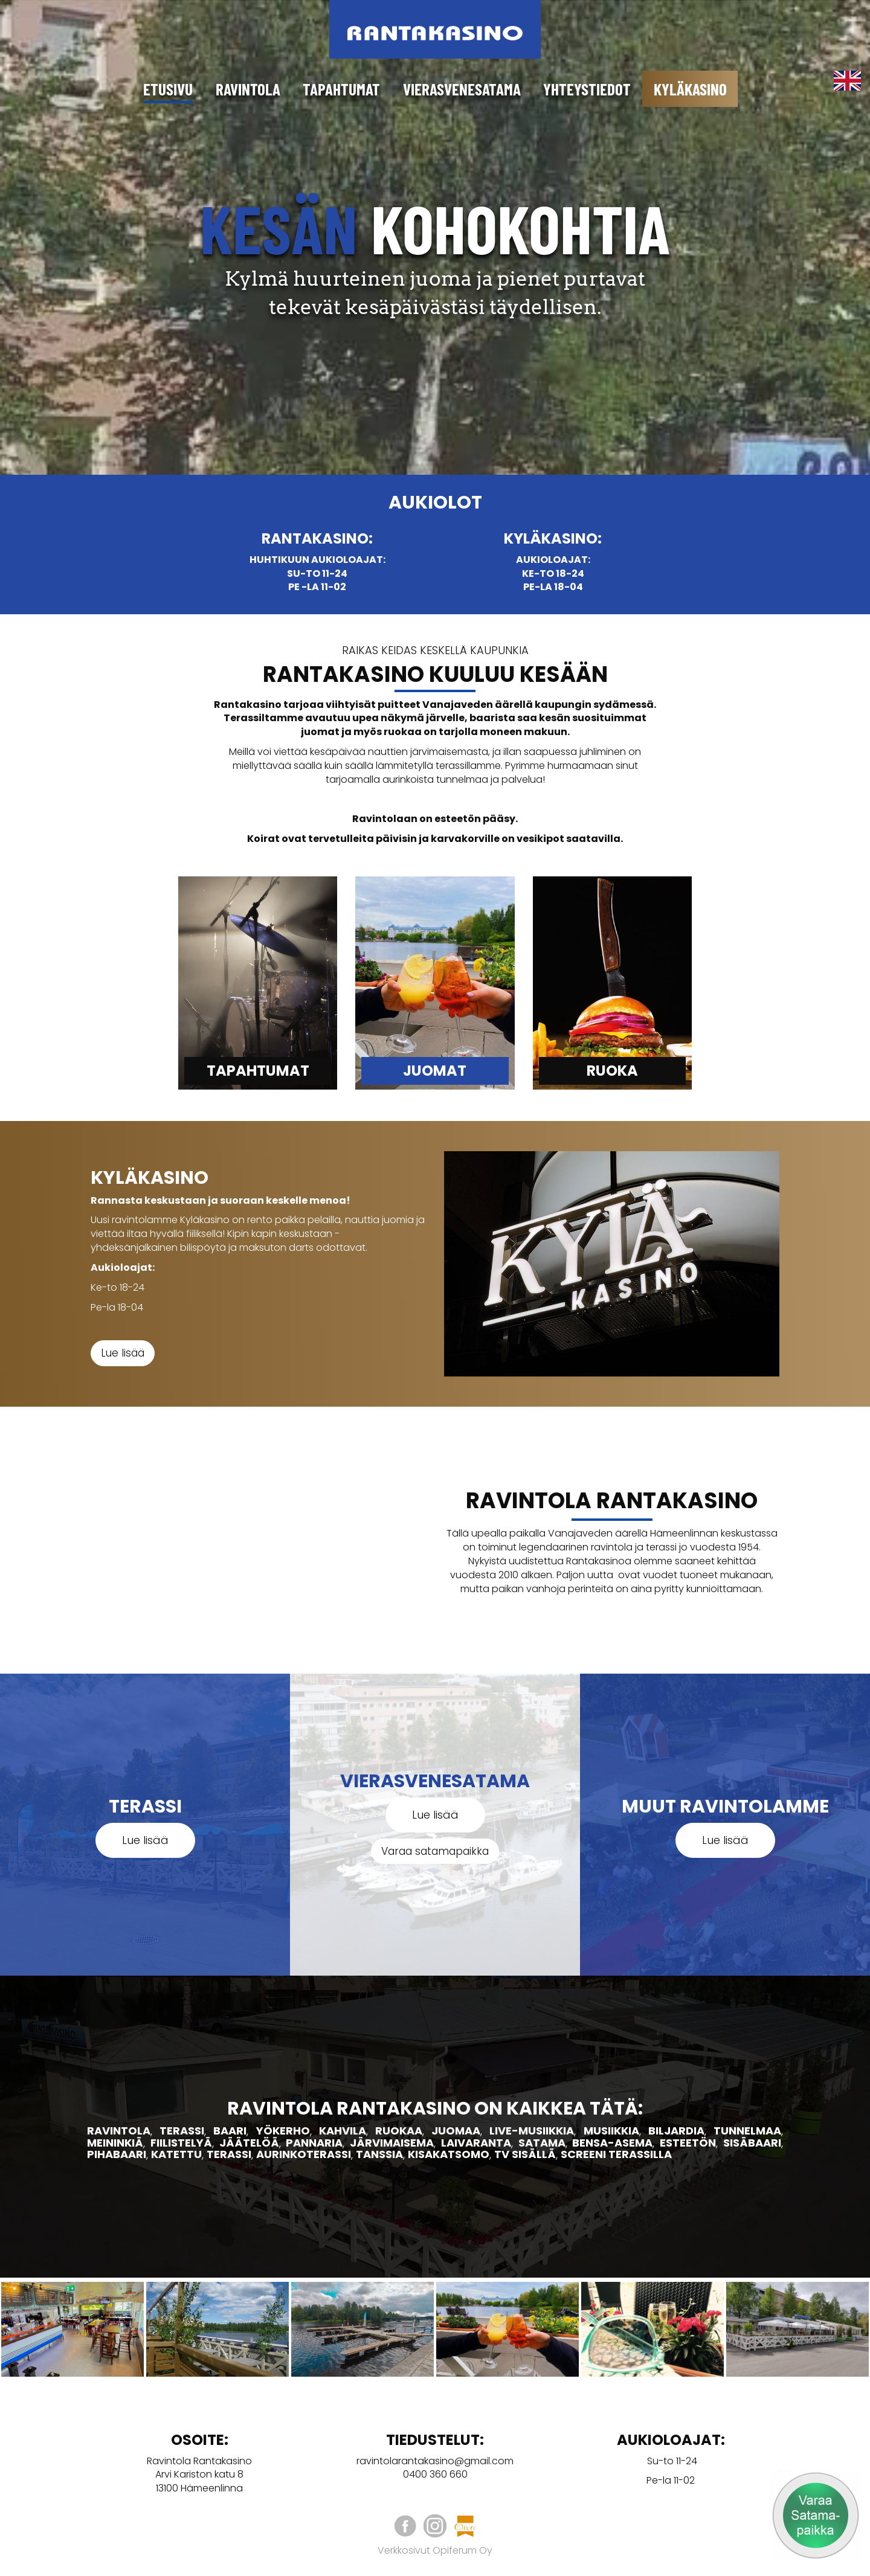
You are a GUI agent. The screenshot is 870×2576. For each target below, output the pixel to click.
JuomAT (434, 1071)
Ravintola (248, 88)
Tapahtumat (341, 88)
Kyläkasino (690, 88)
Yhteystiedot (587, 88)
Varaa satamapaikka (435, 1851)
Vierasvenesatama (462, 88)
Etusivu (168, 88)
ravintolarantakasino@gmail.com (435, 2461)
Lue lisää (122, 1353)
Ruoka (612, 1071)
